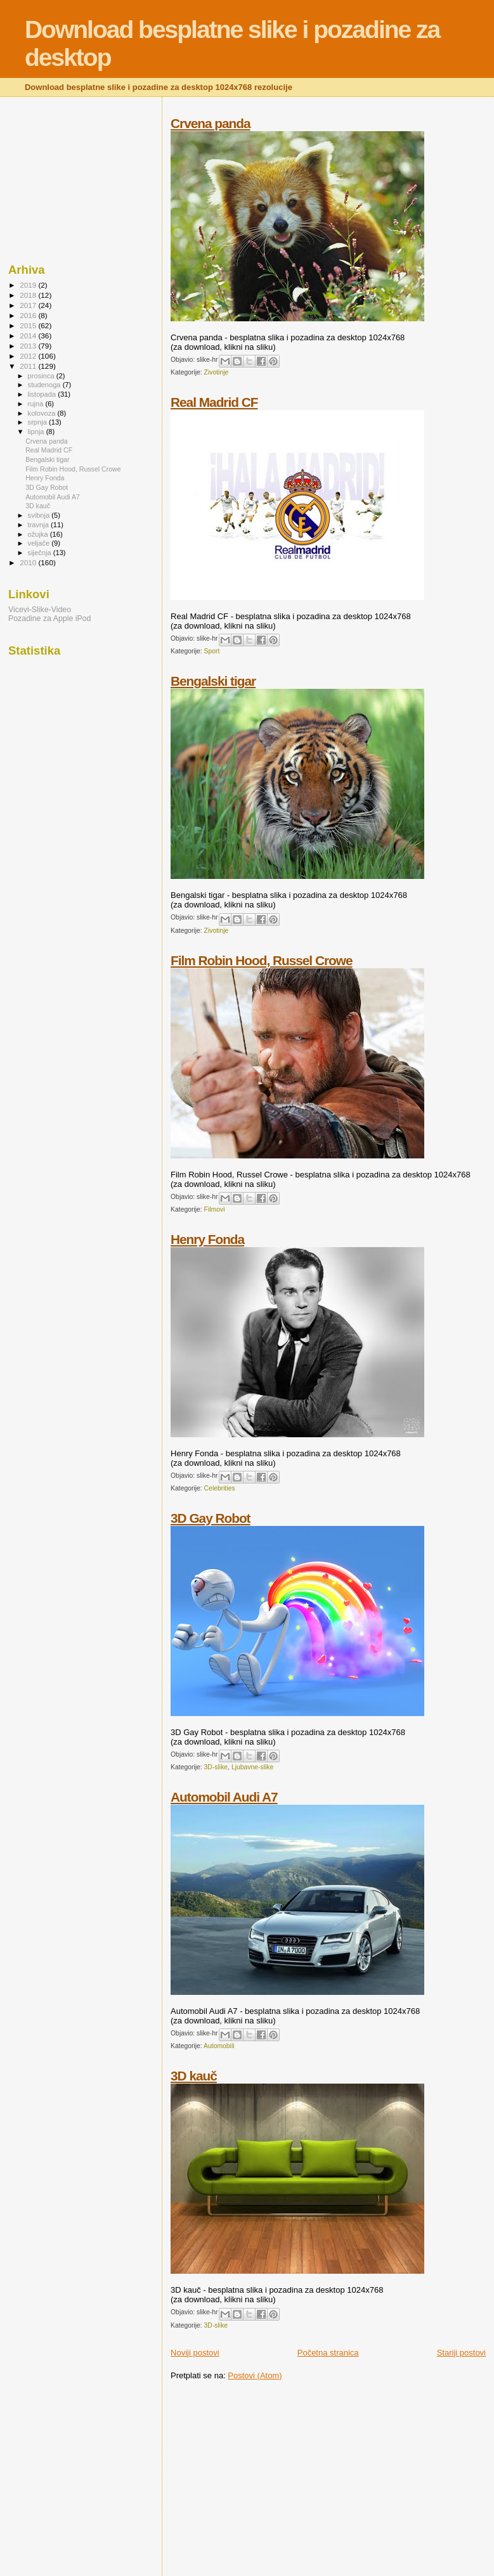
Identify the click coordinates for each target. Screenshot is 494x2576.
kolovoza (43, 413)
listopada (43, 394)
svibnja (40, 515)
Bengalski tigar (213, 681)
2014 (29, 335)
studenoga (45, 384)
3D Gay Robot (210, 1518)
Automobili (219, 2045)
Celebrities (219, 1488)
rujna (37, 403)
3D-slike (216, 1767)
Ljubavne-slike (252, 1767)
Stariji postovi (461, 2352)
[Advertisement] (277, 2479)
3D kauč (194, 2075)
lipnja (37, 431)
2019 (29, 285)
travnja (39, 525)
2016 (29, 315)
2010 (29, 562)
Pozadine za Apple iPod (49, 618)
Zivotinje (216, 372)
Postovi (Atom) (255, 2375)
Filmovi (214, 1209)
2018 (29, 295)
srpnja (38, 422)
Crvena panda (210, 123)
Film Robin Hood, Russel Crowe (261, 960)
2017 (29, 305)
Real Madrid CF (214, 402)
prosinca (42, 376)
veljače (40, 543)
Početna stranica (328, 2352)
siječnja (40, 552)
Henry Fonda (207, 1239)
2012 (29, 356)
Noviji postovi (195, 2352)
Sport (212, 651)
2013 (29, 346)
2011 (29, 366)
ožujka (39, 534)
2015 (29, 325)
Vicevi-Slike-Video (39, 609)
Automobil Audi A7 (224, 1797)
